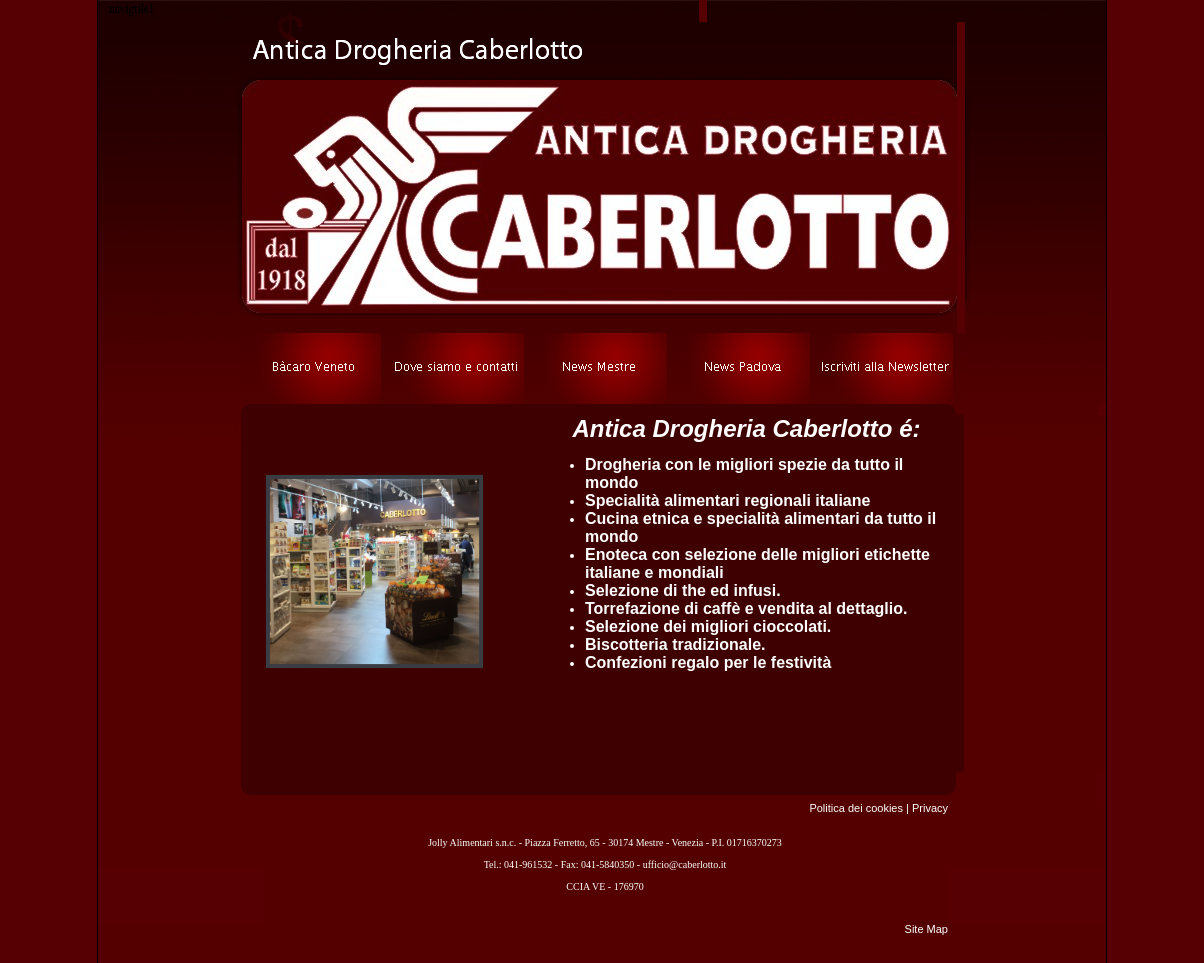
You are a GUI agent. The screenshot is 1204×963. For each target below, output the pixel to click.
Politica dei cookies (856, 808)
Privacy (930, 808)
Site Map (926, 929)
